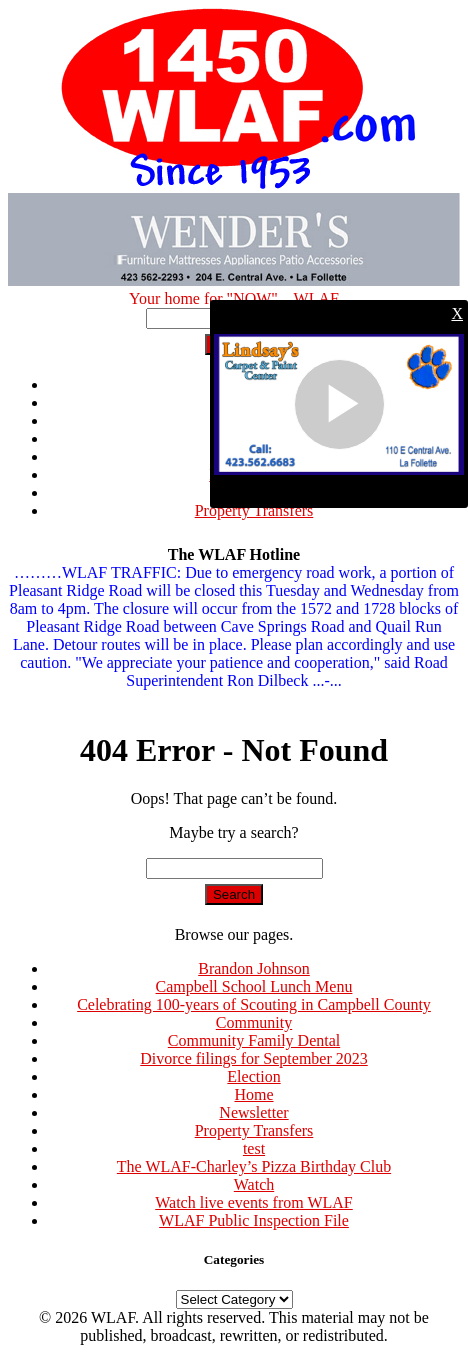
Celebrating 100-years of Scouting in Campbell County (254, 1004)
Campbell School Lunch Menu (254, 986)
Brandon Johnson (254, 968)
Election (253, 1076)
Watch (254, 1184)
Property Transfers (254, 510)
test (254, 1148)
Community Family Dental (254, 1040)
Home (253, 1094)
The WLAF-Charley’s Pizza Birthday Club (254, 1166)
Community (254, 1022)
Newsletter (253, 1112)
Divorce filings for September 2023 (254, 1058)
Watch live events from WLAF (253, 1202)
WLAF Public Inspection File (254, 1220)
